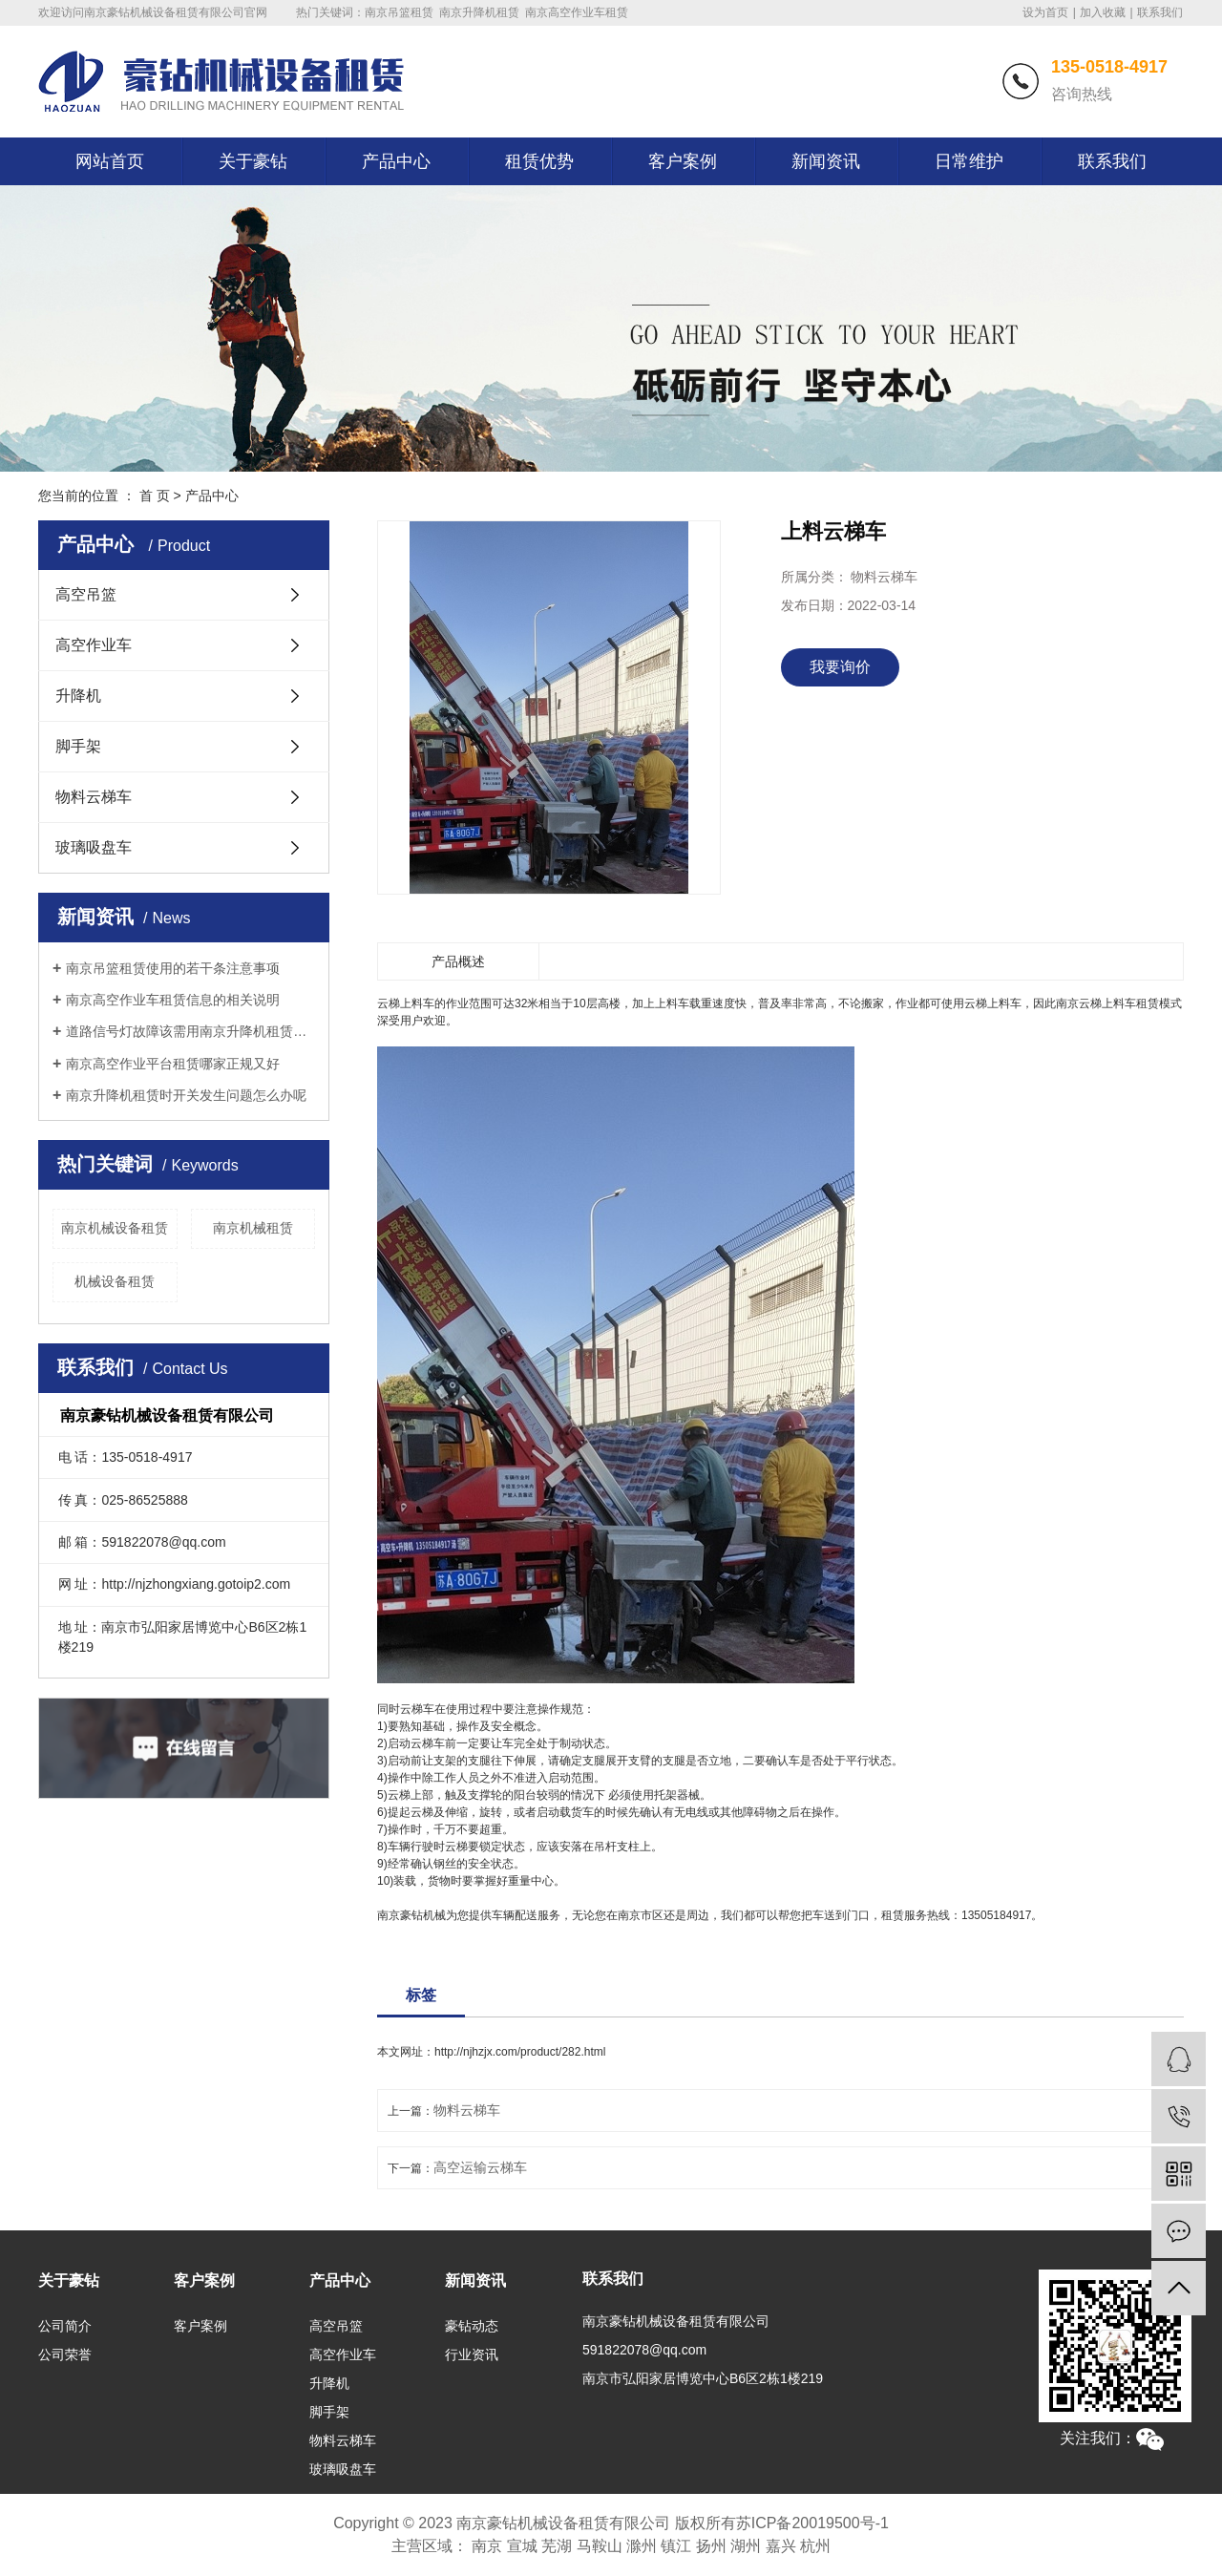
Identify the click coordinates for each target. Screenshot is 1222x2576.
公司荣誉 (65, 2354)
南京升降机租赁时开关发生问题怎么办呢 (186, 1095)
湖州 (745, 2546)
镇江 (676, 2546)
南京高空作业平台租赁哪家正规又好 (173, 1063)
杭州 (815, 2546)
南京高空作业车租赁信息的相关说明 (173, 999)
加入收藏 (1103, 12)
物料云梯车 (93, 797)
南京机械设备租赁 (114, 1227)
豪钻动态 (471, 2325)
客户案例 (682, 161)
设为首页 (1045, 12)
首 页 (154, 495)
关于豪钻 (253, 161)
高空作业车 (93, 645)
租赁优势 (539, 161)
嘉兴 (781, 2546)
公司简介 (65, 2325)
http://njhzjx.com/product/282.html (519, 2052)
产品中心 (396, 161)
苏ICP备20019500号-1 (812, 2523)
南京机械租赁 (253, 1227)
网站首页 (109, 161)
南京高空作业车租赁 (576, 12)
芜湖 (556, 2546)
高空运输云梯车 (480, 2167)
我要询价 (840, 667)
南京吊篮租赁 (399, 12)
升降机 (78, 695)
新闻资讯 (825, 161)
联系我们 (1160, 12)
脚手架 (78, 746)
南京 (487, 2546)
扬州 (711, 2546)
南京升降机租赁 (479, 12)
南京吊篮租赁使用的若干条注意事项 (173, 968)
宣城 (522, 2546)
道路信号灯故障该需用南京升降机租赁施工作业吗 (190, 1031)
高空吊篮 (85, 594)
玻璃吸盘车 (93, 847)
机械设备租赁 (114, 1281)
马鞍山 (599, 2546)
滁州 (641, 2546)
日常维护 (969, 161)
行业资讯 (471, 2354)
